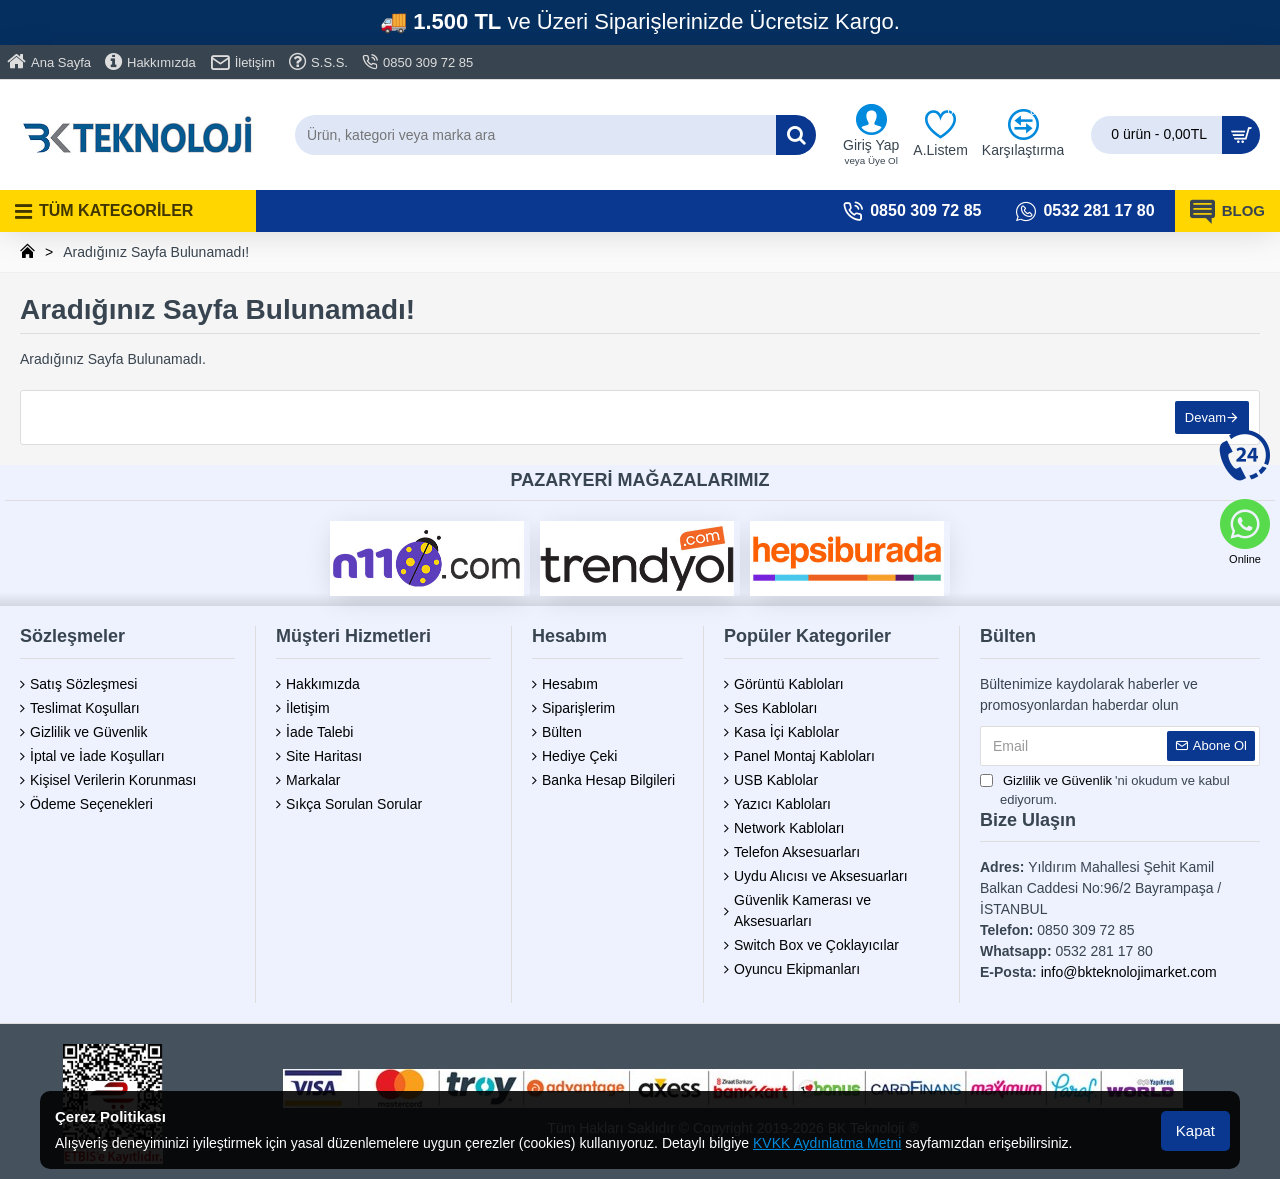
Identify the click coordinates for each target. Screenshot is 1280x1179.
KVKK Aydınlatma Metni (827, 1143)
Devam (1205, 417)
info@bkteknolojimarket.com (1129, 972)
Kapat (1195, 1130)
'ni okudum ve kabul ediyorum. (1105, 789)
